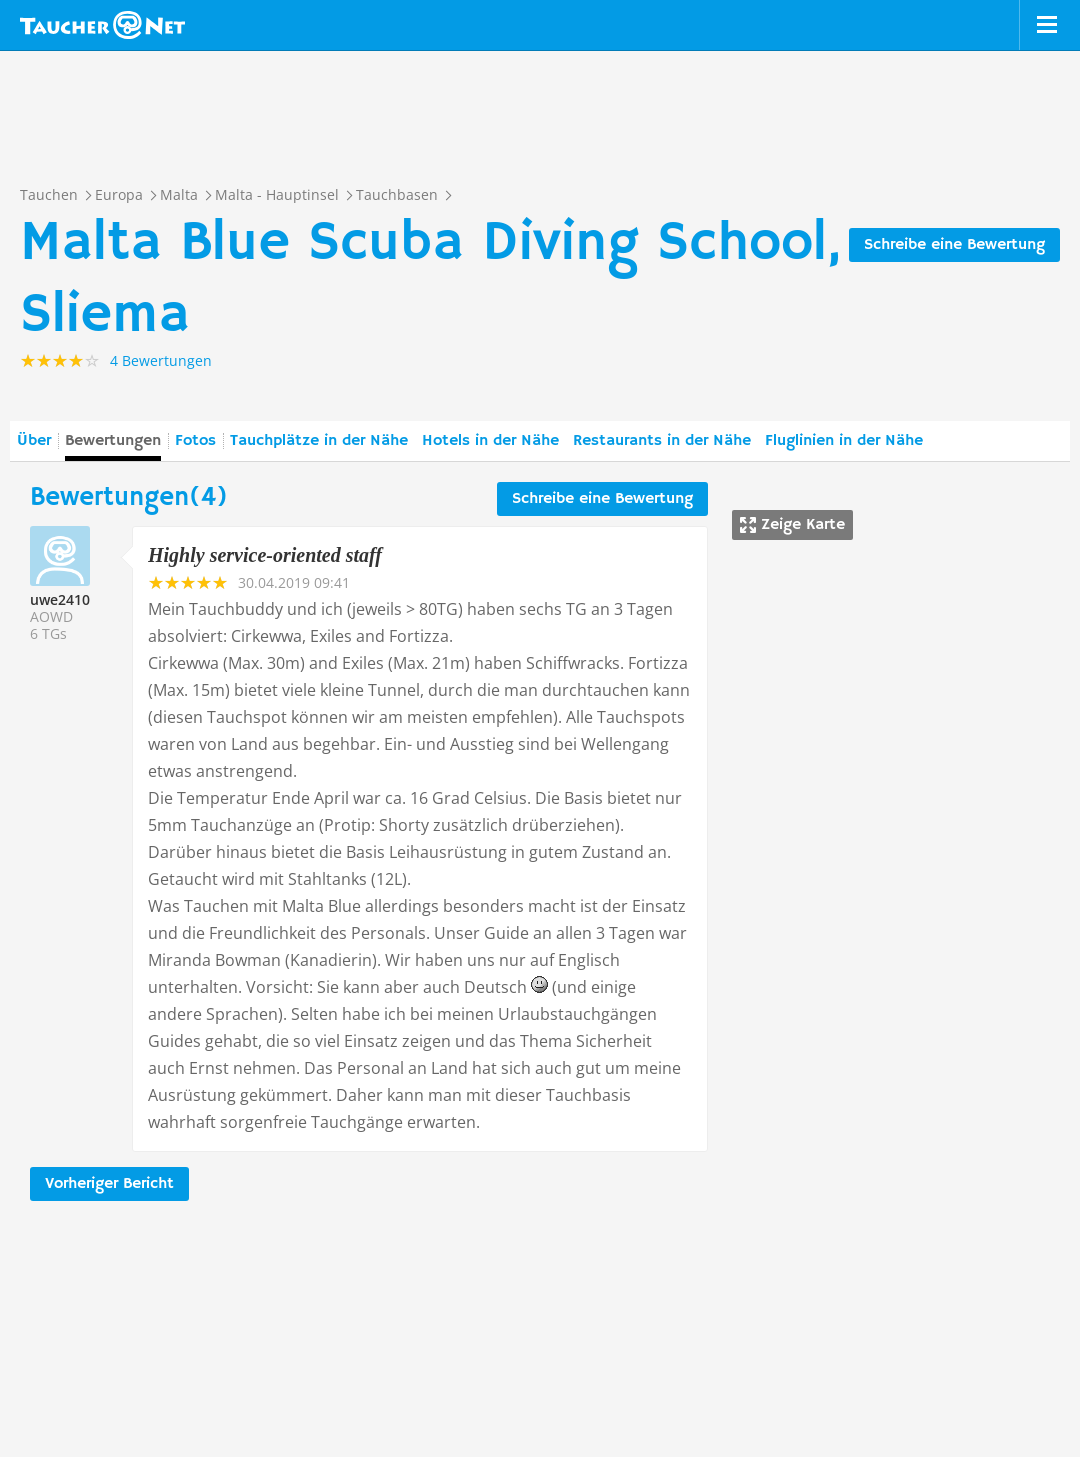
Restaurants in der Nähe (662, 441)
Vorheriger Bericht (109, 1184)
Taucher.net (102, 25)
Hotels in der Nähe (490, 441)
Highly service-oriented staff (265, 555)
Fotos (195, 441)
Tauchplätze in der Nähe (319, 441)
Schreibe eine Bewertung (954, 245)
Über (34, 441)
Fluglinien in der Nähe (844, 441)
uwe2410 (60, 599)
